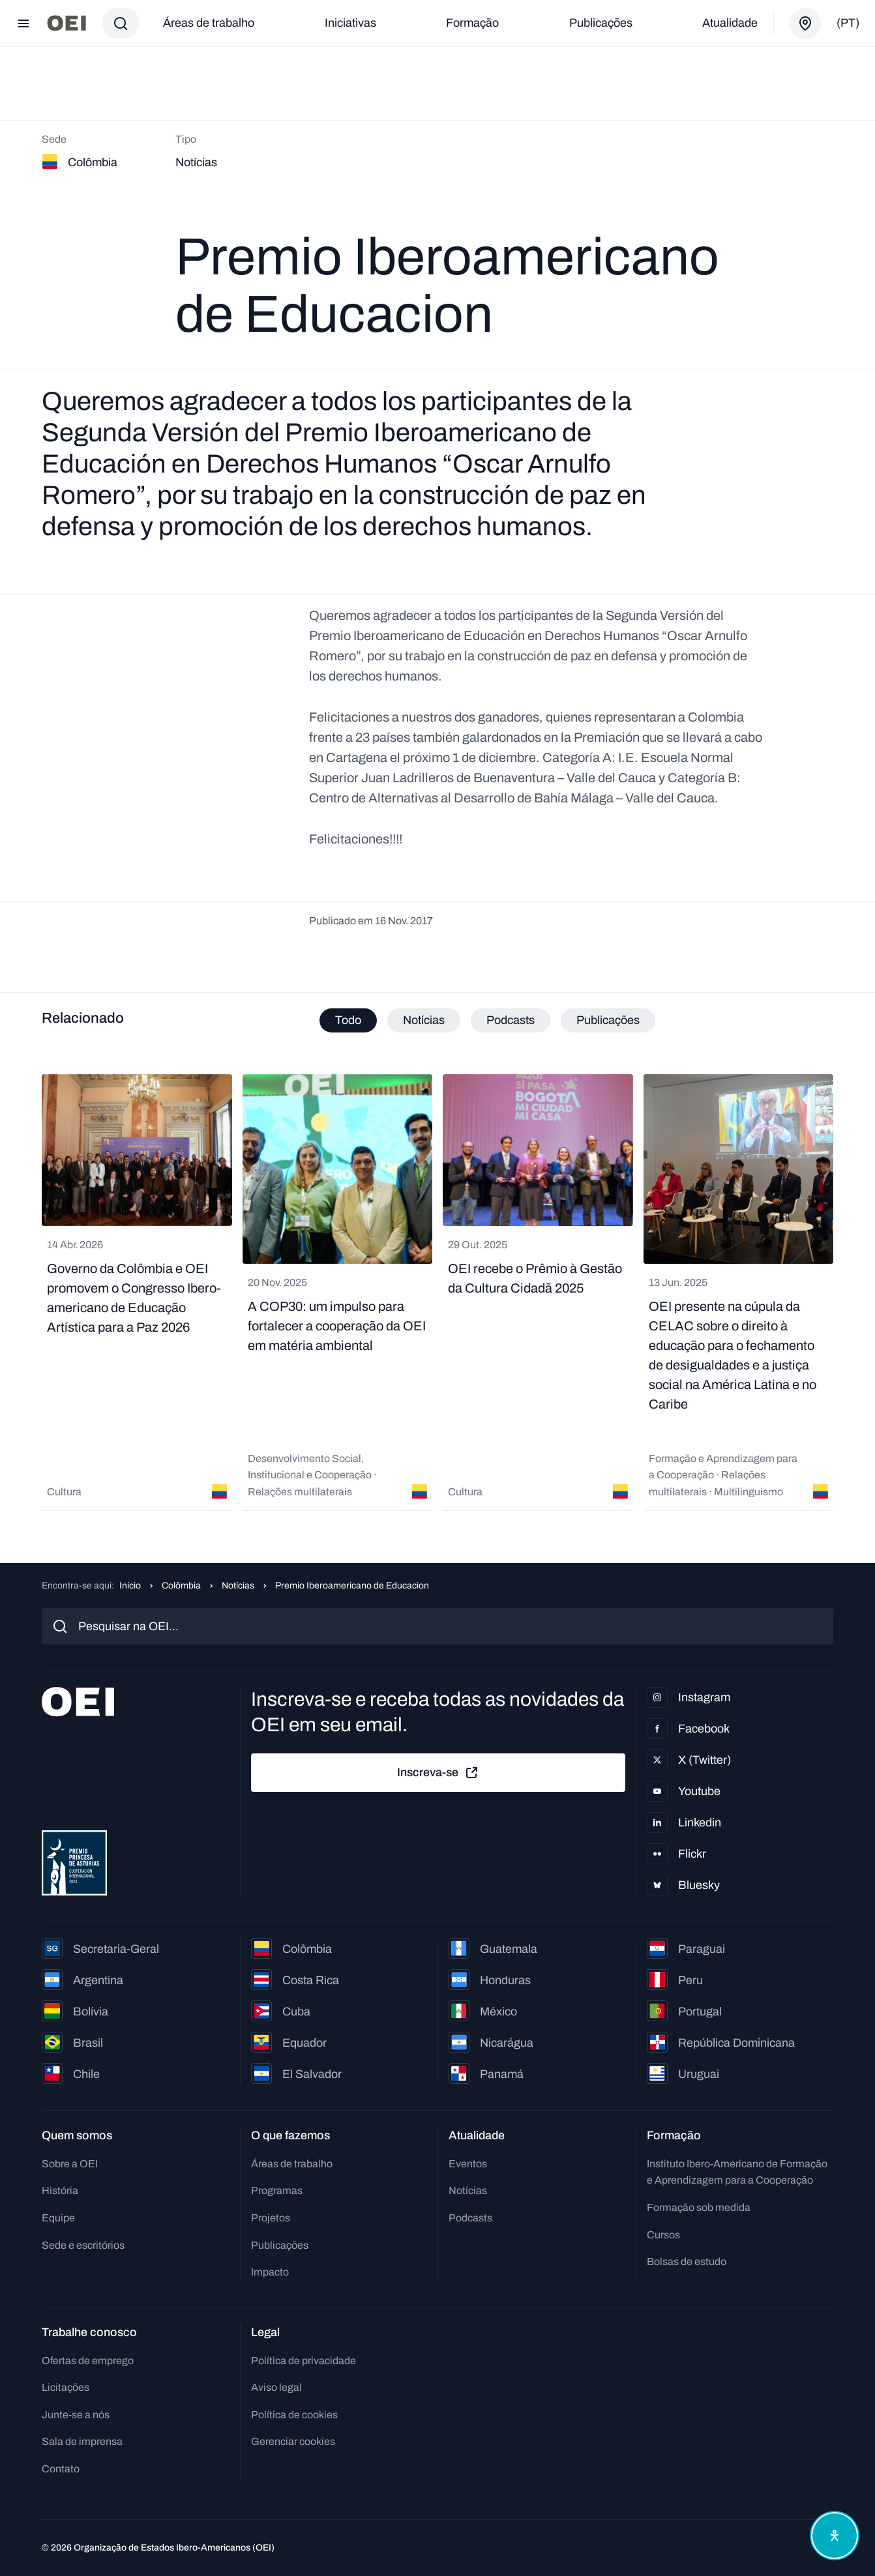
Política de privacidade (303, 2360)
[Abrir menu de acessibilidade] (834, 2535)
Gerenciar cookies (293, 2441)
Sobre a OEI (70, 2163)
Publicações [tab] (608, 1020)
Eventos (468, 2163)
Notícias (238, 1585)
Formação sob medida (698, 2207)
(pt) (848, 22)
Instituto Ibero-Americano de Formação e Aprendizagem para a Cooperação (737, 2172)
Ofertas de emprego (88, 2360)
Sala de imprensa (82, 2441)
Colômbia (181, 1585)
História (60, 2190)
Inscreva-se (438, 1773)
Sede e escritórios (83, 2245)
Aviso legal (276, 2387)
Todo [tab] (348, 1020)
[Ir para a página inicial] (66, 23)
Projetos (270, 2217)
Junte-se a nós (76, 2414)
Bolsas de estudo (686, 2261)
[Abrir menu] (23, 23)
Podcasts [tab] (510, 1020)
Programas (277, 2190)
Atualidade (730, 22)
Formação (472, 22)
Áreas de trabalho (208, 22)
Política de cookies (294, 2414)
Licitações (65, 2387)
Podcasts (470, 2217)
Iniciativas (350, 22)
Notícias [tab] (424, 1020)
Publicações (600, 22)
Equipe (58, 2217)
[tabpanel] (437, 1292)
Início (130, 1585)
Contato (61, 2468)
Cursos (663, 2234)
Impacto (270, 2271)
